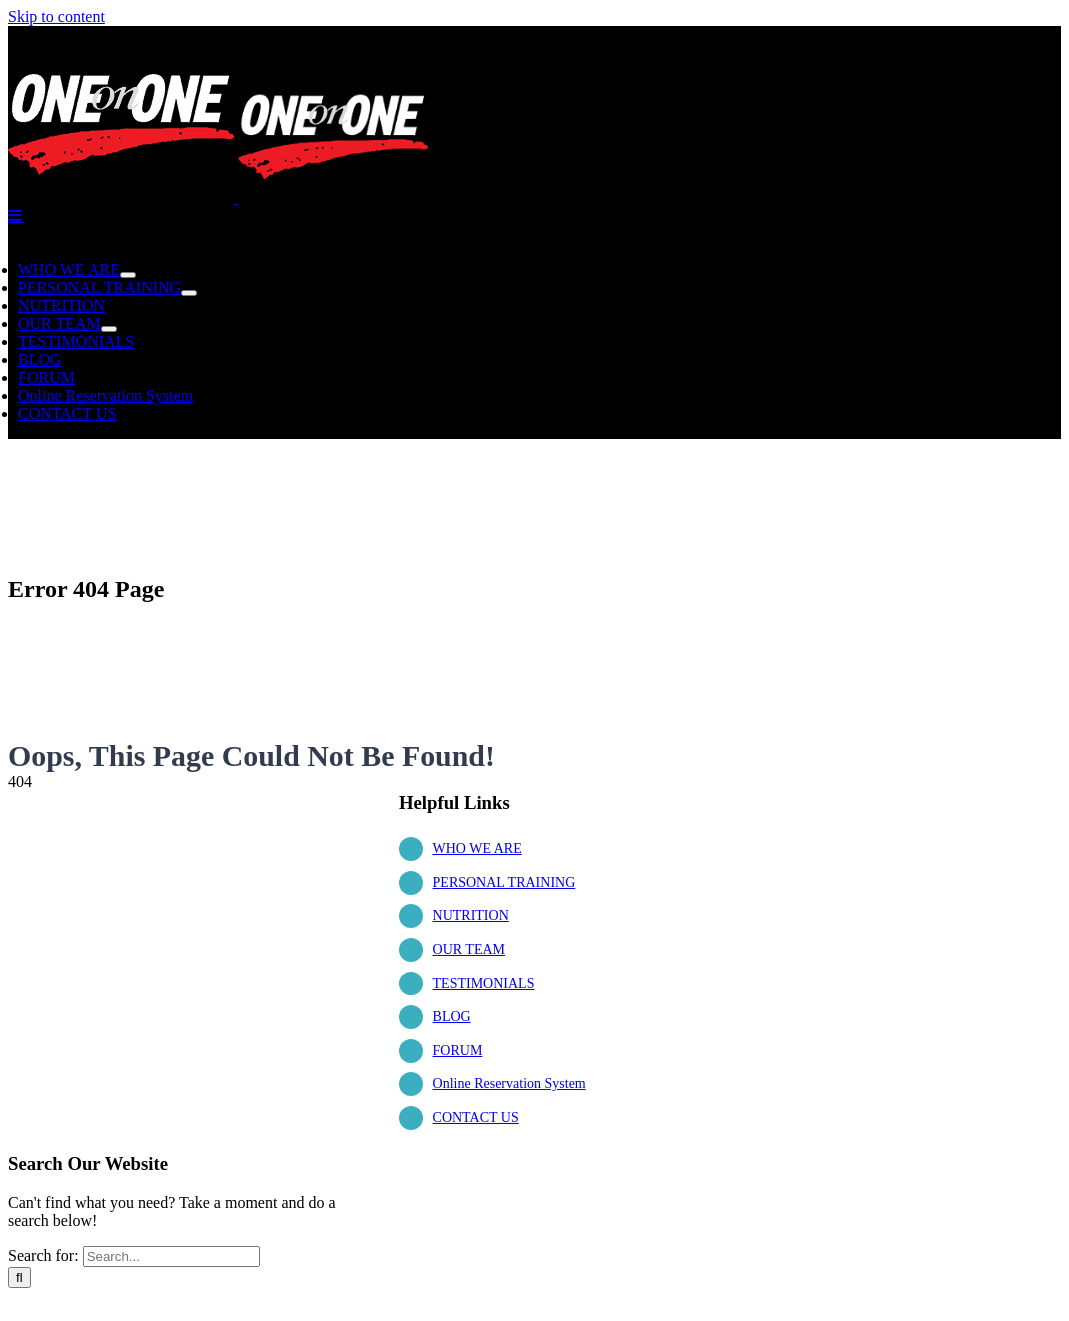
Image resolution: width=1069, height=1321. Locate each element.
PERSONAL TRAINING (504, 882)
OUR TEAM (469, 949)
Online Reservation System (509, 1083)
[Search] (19, 1277)
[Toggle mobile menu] (16, 215)
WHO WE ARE (477, 848)
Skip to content (56, 16)
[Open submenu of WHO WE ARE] (128, 275)
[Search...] (171, 1256)
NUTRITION (471, 915)
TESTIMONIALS (484, 983)
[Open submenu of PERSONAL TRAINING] (189, 293)
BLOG (452, 1016)
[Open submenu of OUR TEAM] (109, 329)
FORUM (458, 1050)
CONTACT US (476, 1117)
